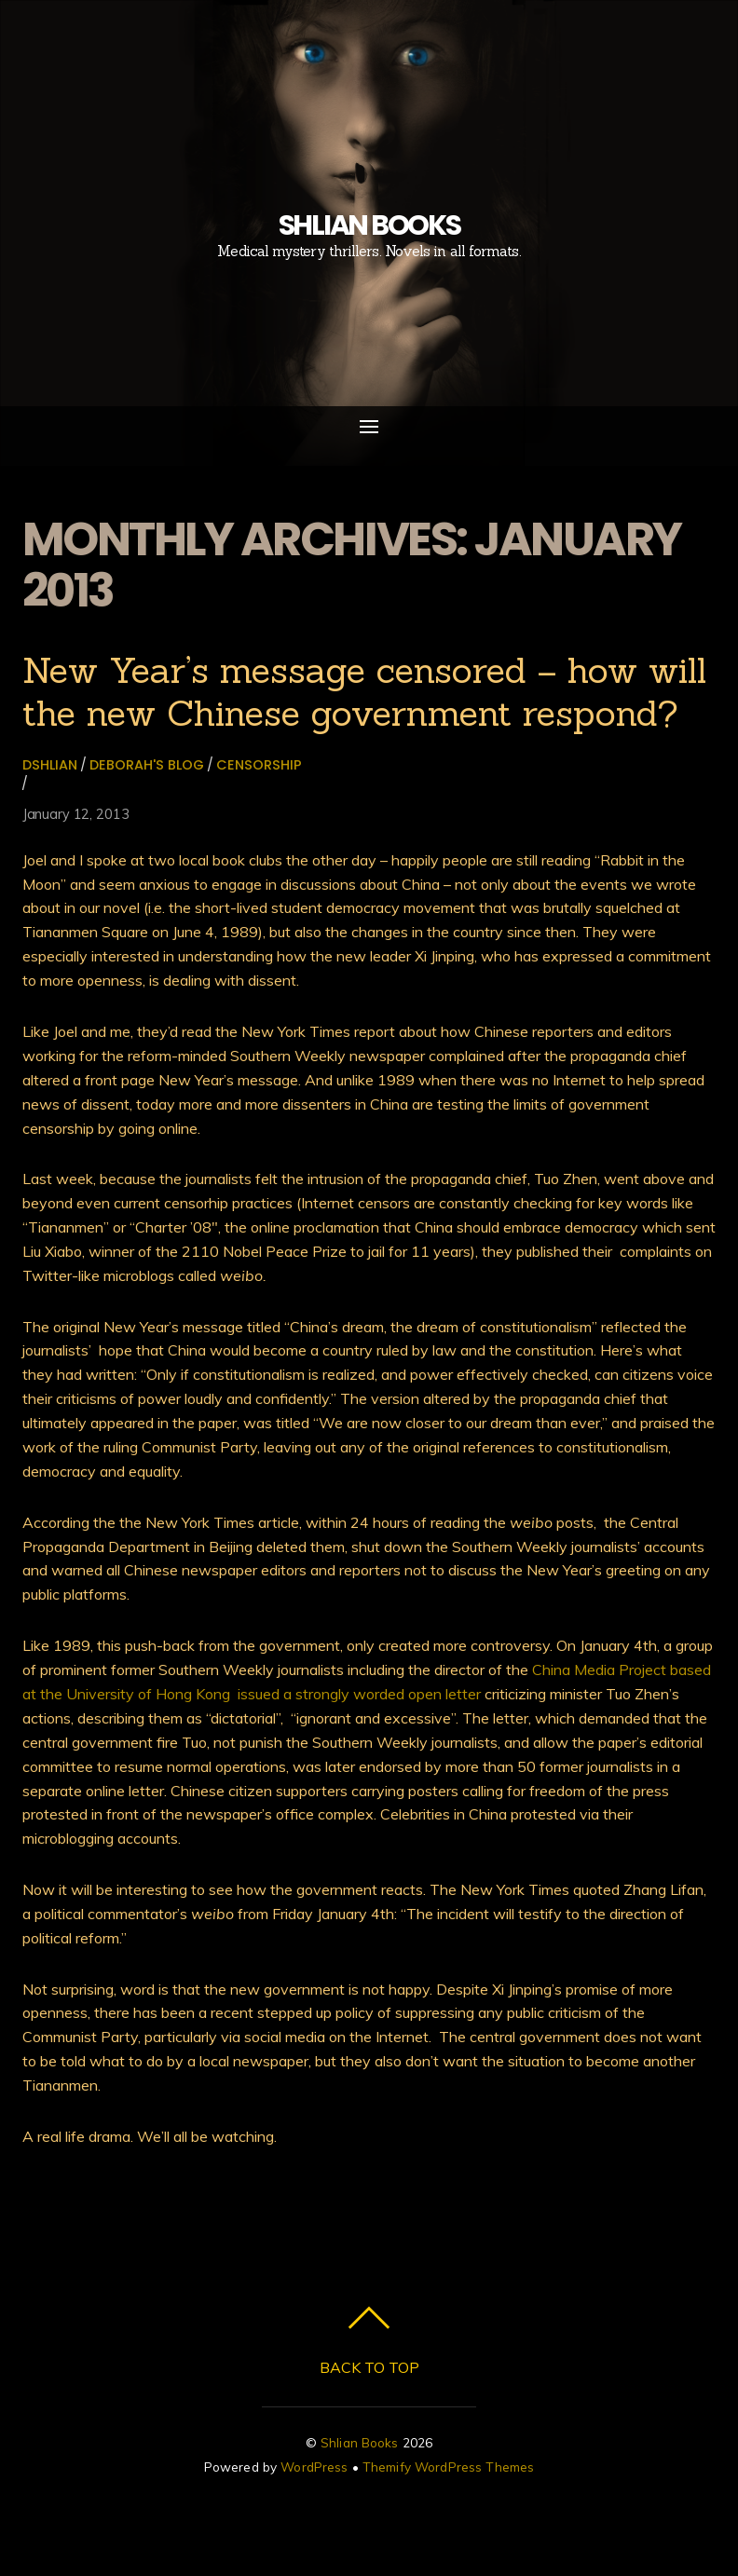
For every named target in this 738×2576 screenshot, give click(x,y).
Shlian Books (360, 2442)
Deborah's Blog (146, 765)
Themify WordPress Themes (448, 2466)
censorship (259, 765)
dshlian (49, 765)
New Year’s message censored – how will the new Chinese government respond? (364, 691)
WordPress (314, 2466)
